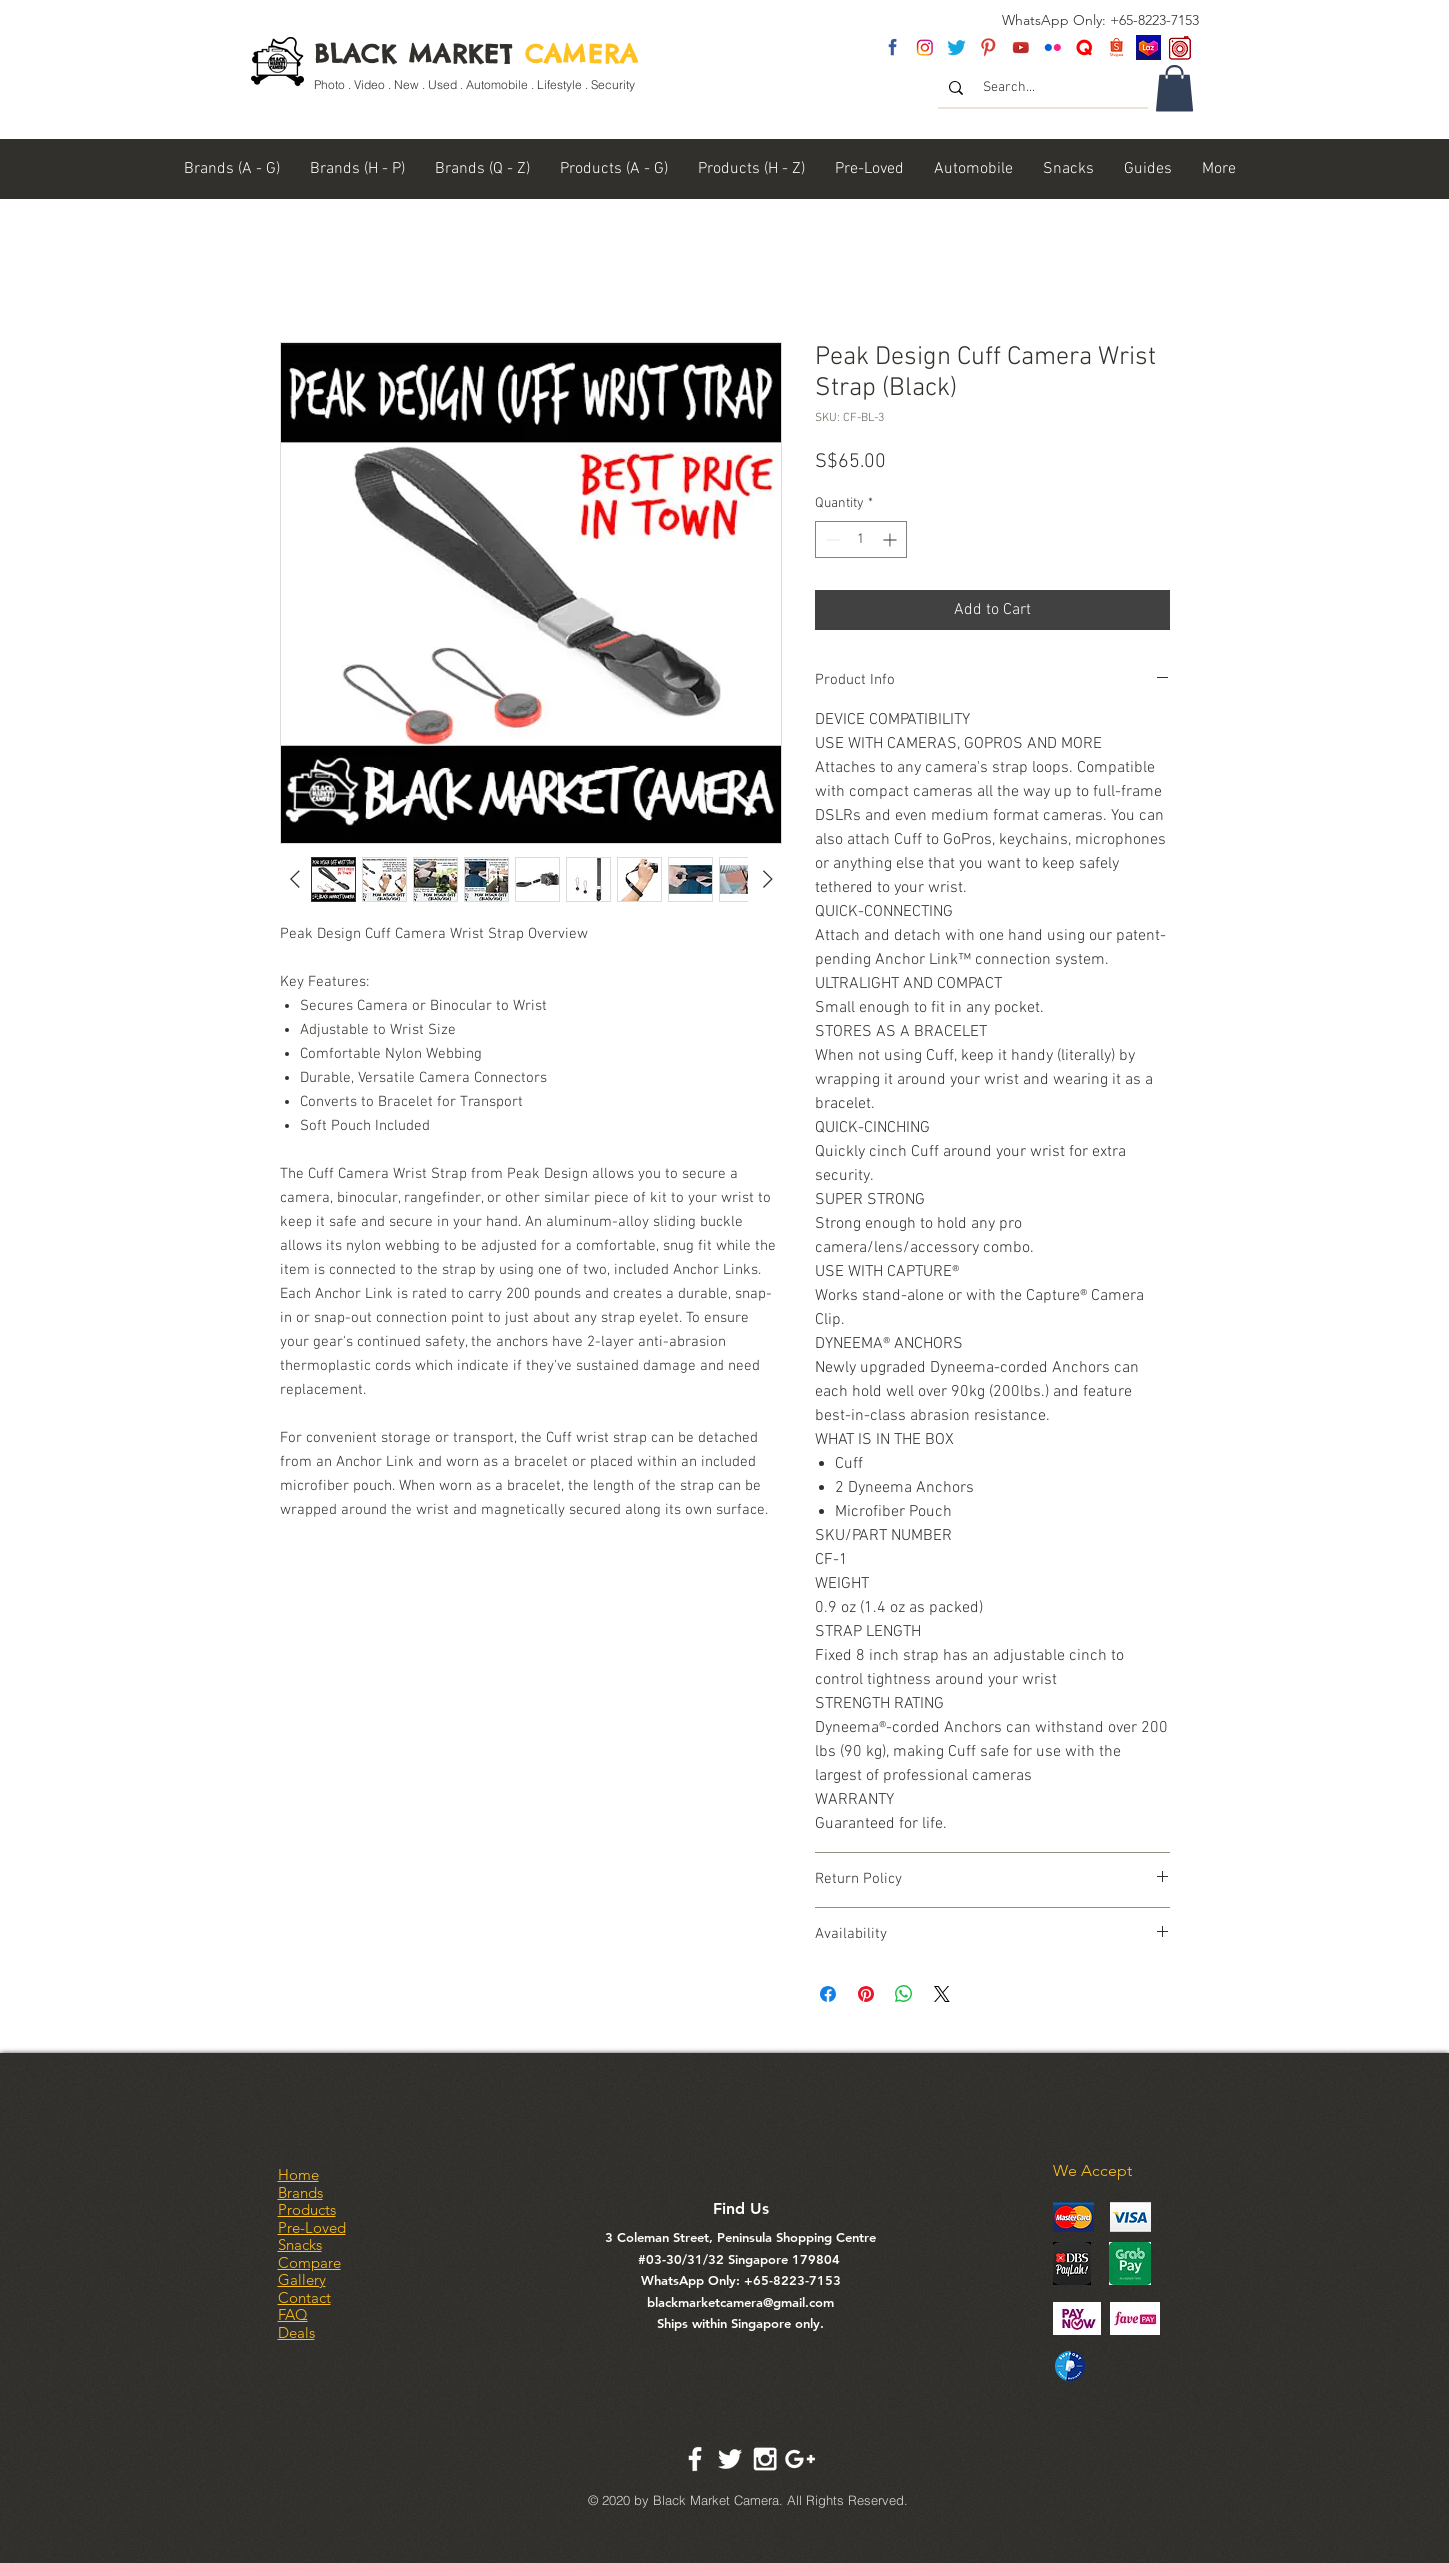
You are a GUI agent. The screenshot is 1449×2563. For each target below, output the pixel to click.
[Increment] (891, 539)
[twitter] (956, 47)
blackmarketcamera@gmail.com (740, 2302)
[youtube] (1020, 47)
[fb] (892, 47)
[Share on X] (942, 1994)
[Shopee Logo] (1116, 47)
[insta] (924, 47)
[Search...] (1044, 88)
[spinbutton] (861, 539)
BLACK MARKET (476, 54)
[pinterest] (988, 47)
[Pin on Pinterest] (866, 1994)
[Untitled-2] (1084, 47)
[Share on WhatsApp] (904, 1994)
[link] (1174, 88)
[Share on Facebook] (828, 1994)
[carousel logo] (1180, 47)
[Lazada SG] (1148, 47)
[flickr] (1052, 47)
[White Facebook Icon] (695, 2459)
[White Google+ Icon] (800, 2459)
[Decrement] (830, 539)
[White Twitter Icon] (730, 2459)
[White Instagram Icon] (765, 2459)
